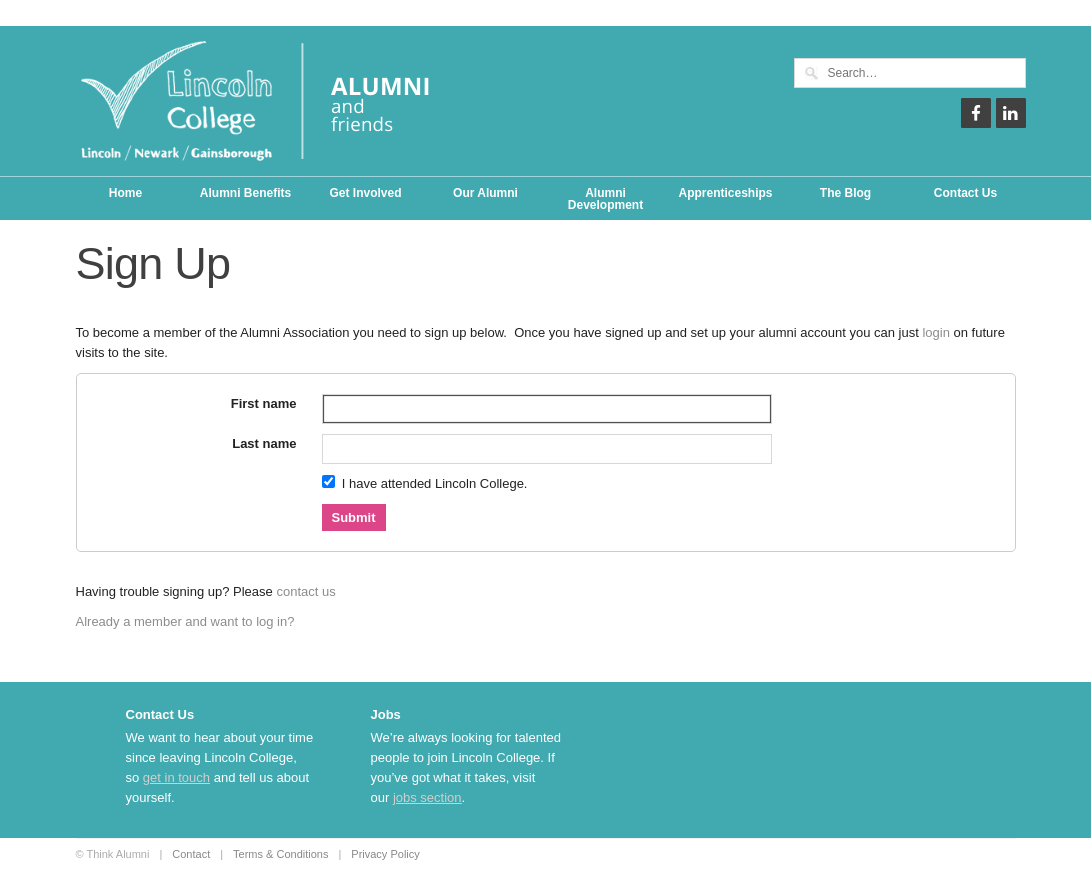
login (935, 332)
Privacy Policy (385, 854)
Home (125, 193)
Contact (191, 854)
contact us (305, 591)
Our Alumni (485, 193)
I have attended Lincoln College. (425, 483)
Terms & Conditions (280, 854)
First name (264, 403)
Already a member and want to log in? (185, 621)
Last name (264, 443)
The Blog (845, 193)
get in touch (176, 777)
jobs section (427, 797)
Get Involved (365, 193)
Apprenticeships (725, 193)
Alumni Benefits (245, 193)
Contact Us (965, 193)
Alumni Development (605, 199)
